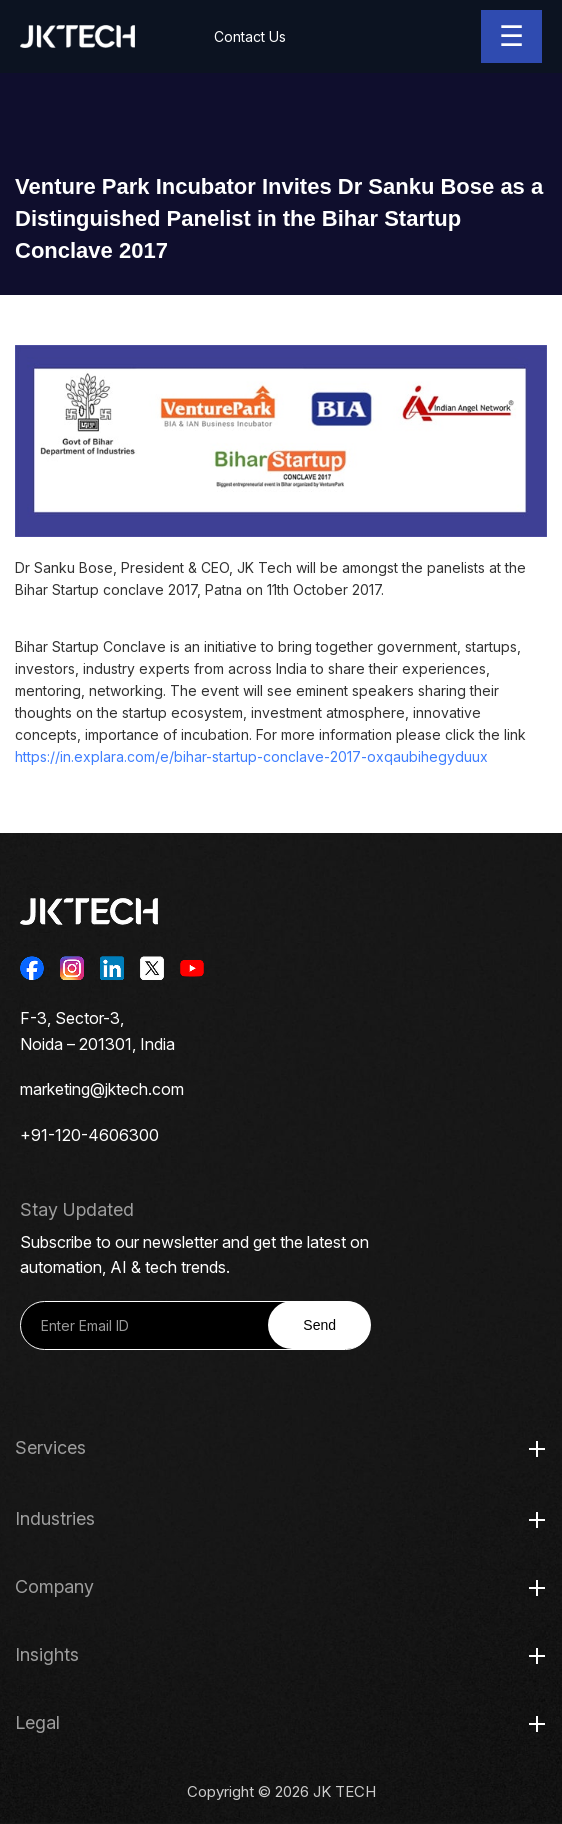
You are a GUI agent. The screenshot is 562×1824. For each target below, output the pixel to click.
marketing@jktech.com (102, 1089)
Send (319, 1325)
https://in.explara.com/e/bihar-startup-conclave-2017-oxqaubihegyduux (251, 756)
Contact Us (250, 36)
